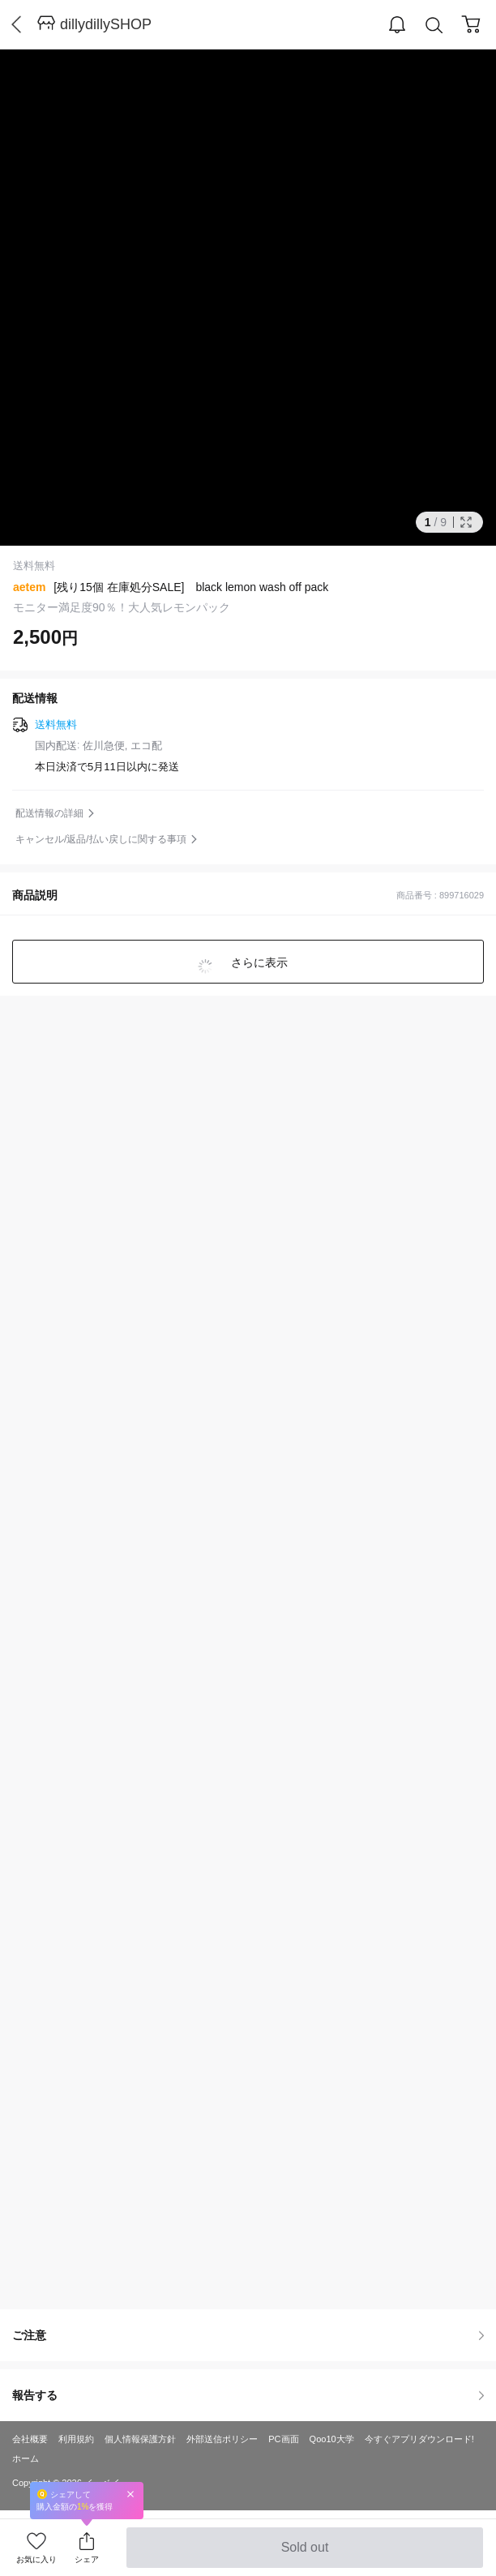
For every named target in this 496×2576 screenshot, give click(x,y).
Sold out (304, 2554)
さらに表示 (258, 962)
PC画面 (283, 2439)
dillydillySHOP (106, 24)
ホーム (25, 2458)
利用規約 (76, 2439)
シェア (87, 2559)
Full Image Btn (466, 522)
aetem (29, 587)
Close (130, 2493)
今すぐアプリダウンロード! (419, 2439)
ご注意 (248, 2335)
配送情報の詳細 (49, 813)
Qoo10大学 (332, 2439)
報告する (248, 2395)
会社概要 (30, 2439)
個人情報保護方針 (140, 2439)
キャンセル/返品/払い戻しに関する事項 (100, 839)
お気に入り (36, 2559)
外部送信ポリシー (222, 2439)
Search (434, 25)
